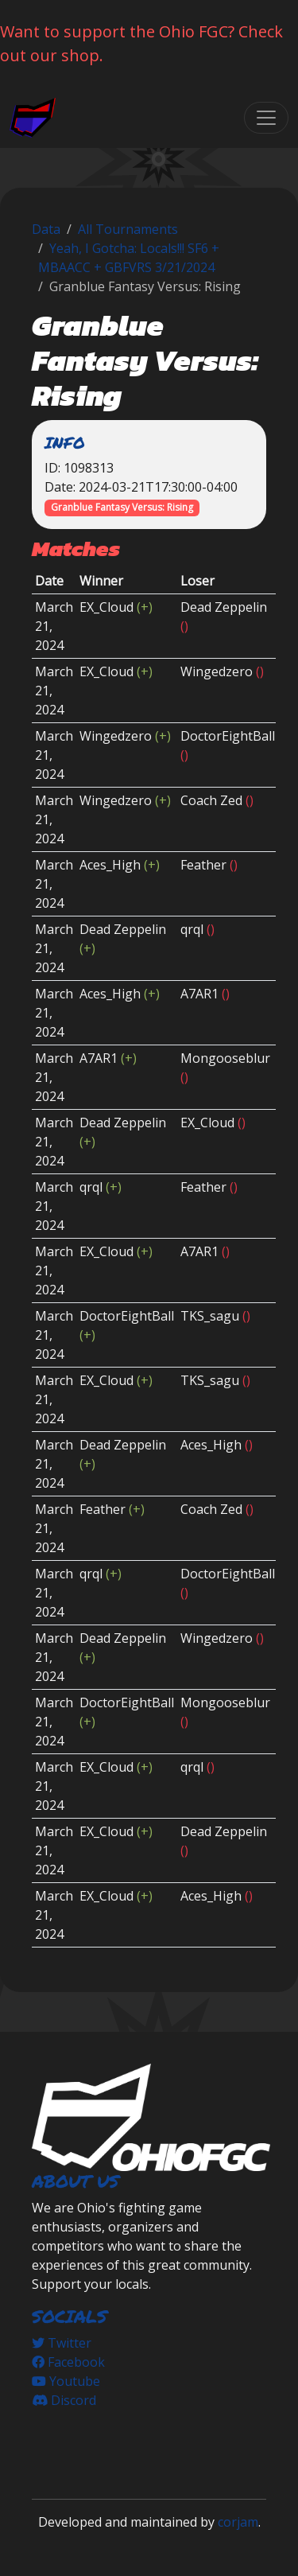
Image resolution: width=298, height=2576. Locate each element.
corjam (238, 2522)
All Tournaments (128, 229)
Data (46, 229)
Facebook (68, 2362)
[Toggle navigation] (266, 118)
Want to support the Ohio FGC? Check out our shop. (141, 43)
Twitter (61, 2343)
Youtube (66, 2381)
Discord (64, 2400)
